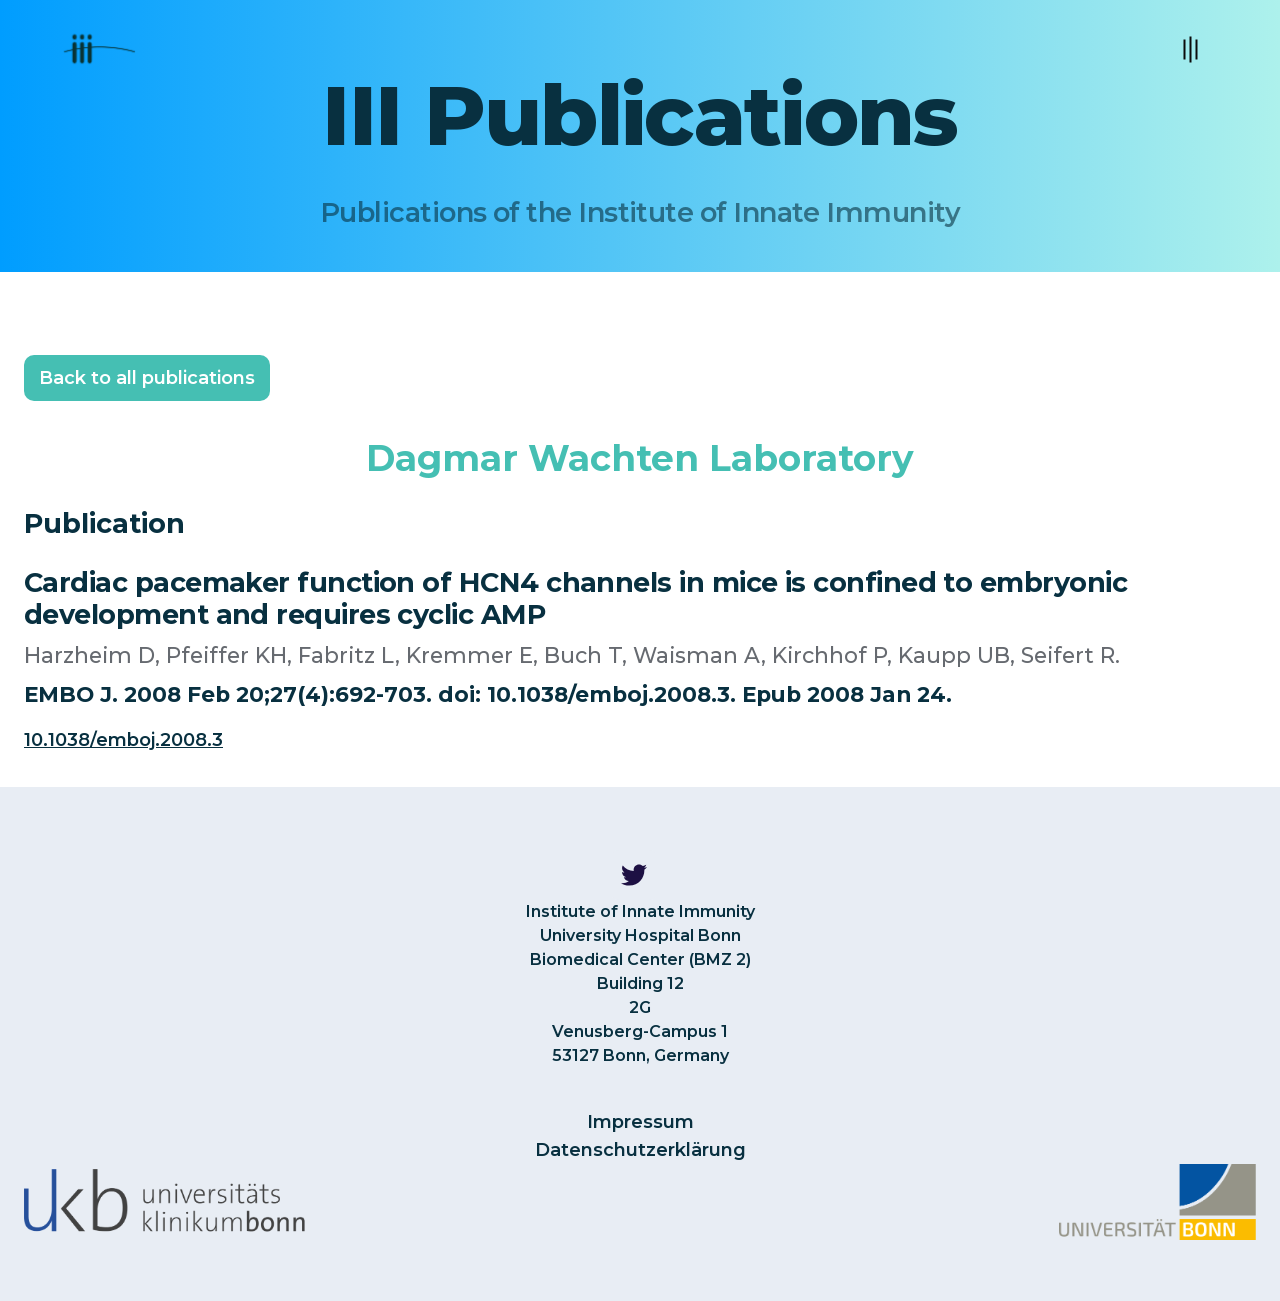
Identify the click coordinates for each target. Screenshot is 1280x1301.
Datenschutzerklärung (640, 1150)
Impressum (640, 1122)
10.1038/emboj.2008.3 (123, 740)
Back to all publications (147, 378)
